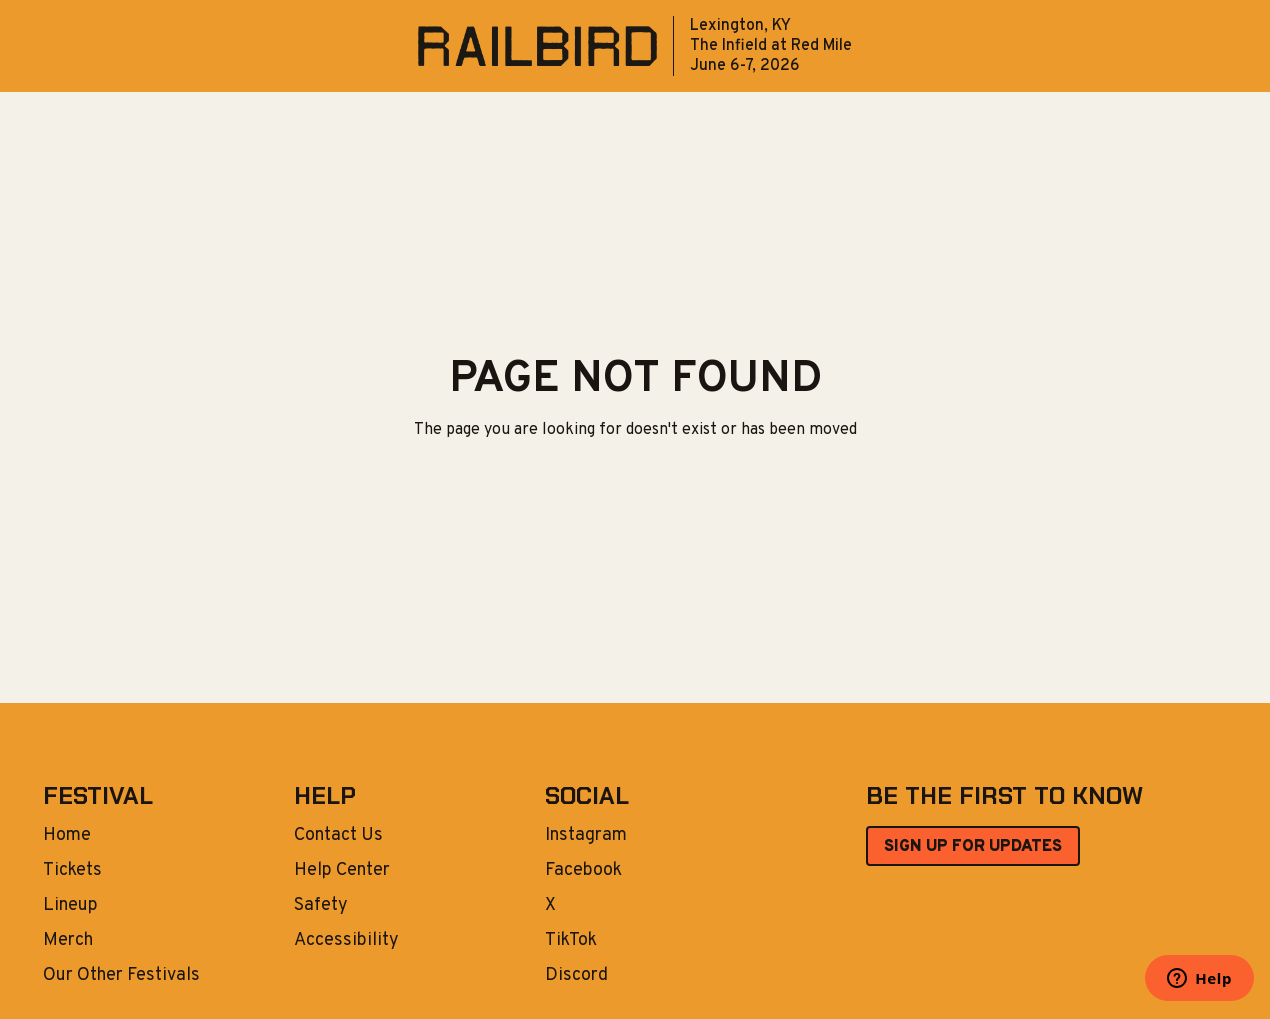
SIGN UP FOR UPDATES (973, 847)
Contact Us (338, 836)
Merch (68, 941)
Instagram (586, 836)
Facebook (583, 871)
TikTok (571, 941)
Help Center (342, 871)
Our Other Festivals (121, 976)
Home (67, 836)
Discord (576, 976)
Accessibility (346, 941)
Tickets (72, 871)
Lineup (70, 906)
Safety (321, 906)
